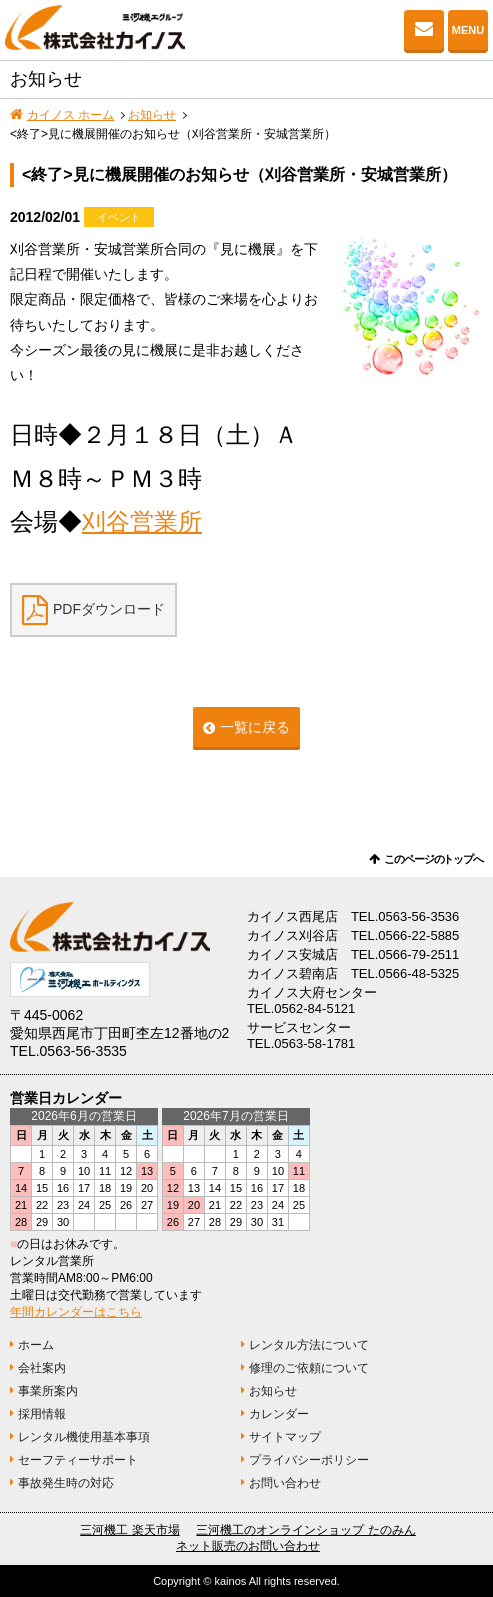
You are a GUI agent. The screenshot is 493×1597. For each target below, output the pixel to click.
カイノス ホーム (70, 115)
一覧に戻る (255, 727)
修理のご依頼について (309, 1368)
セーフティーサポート (78, 1460)
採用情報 (42, 1414)
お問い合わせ (424, 30)
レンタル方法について (309, 1345)
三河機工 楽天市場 (129, 1530)
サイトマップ (285, 1437)
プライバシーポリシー (309, 1460)
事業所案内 (48, 1391)
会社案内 (42, 1368)
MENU (468, 30)
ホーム (36, 1345)
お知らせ (152, 115)
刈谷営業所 (142, 521)
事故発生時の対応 (66, 1483)
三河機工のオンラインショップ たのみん (305, 1530)
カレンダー (279, 1414)
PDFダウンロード (109, 609)
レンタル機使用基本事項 (84, 1437)
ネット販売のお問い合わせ (248, 1546)
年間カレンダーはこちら (76, 1312)
